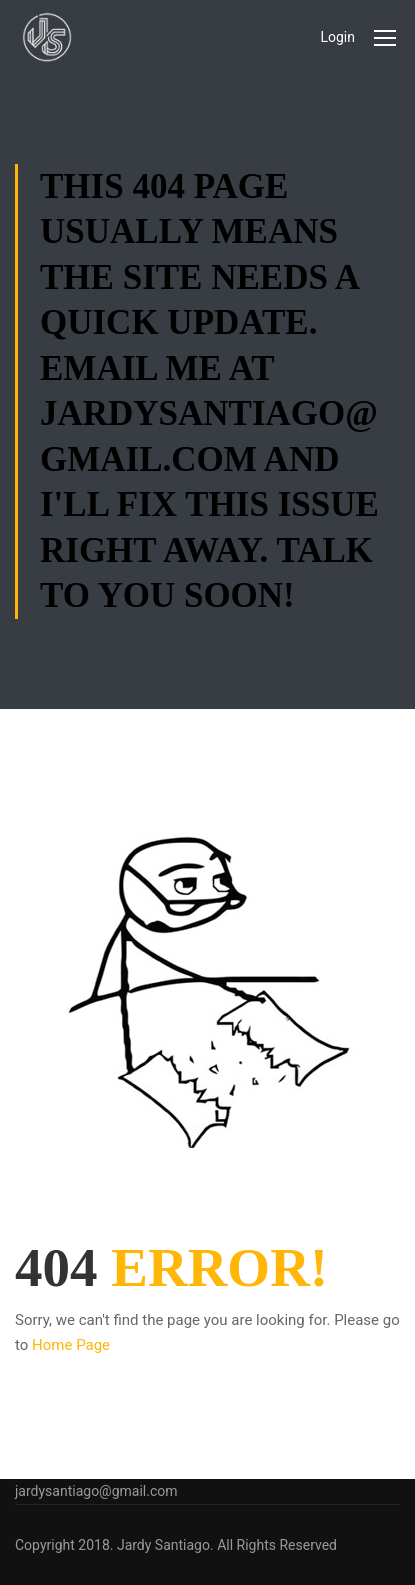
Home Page (71, 1345)
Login (337, 37)
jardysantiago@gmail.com (96, 1491)
